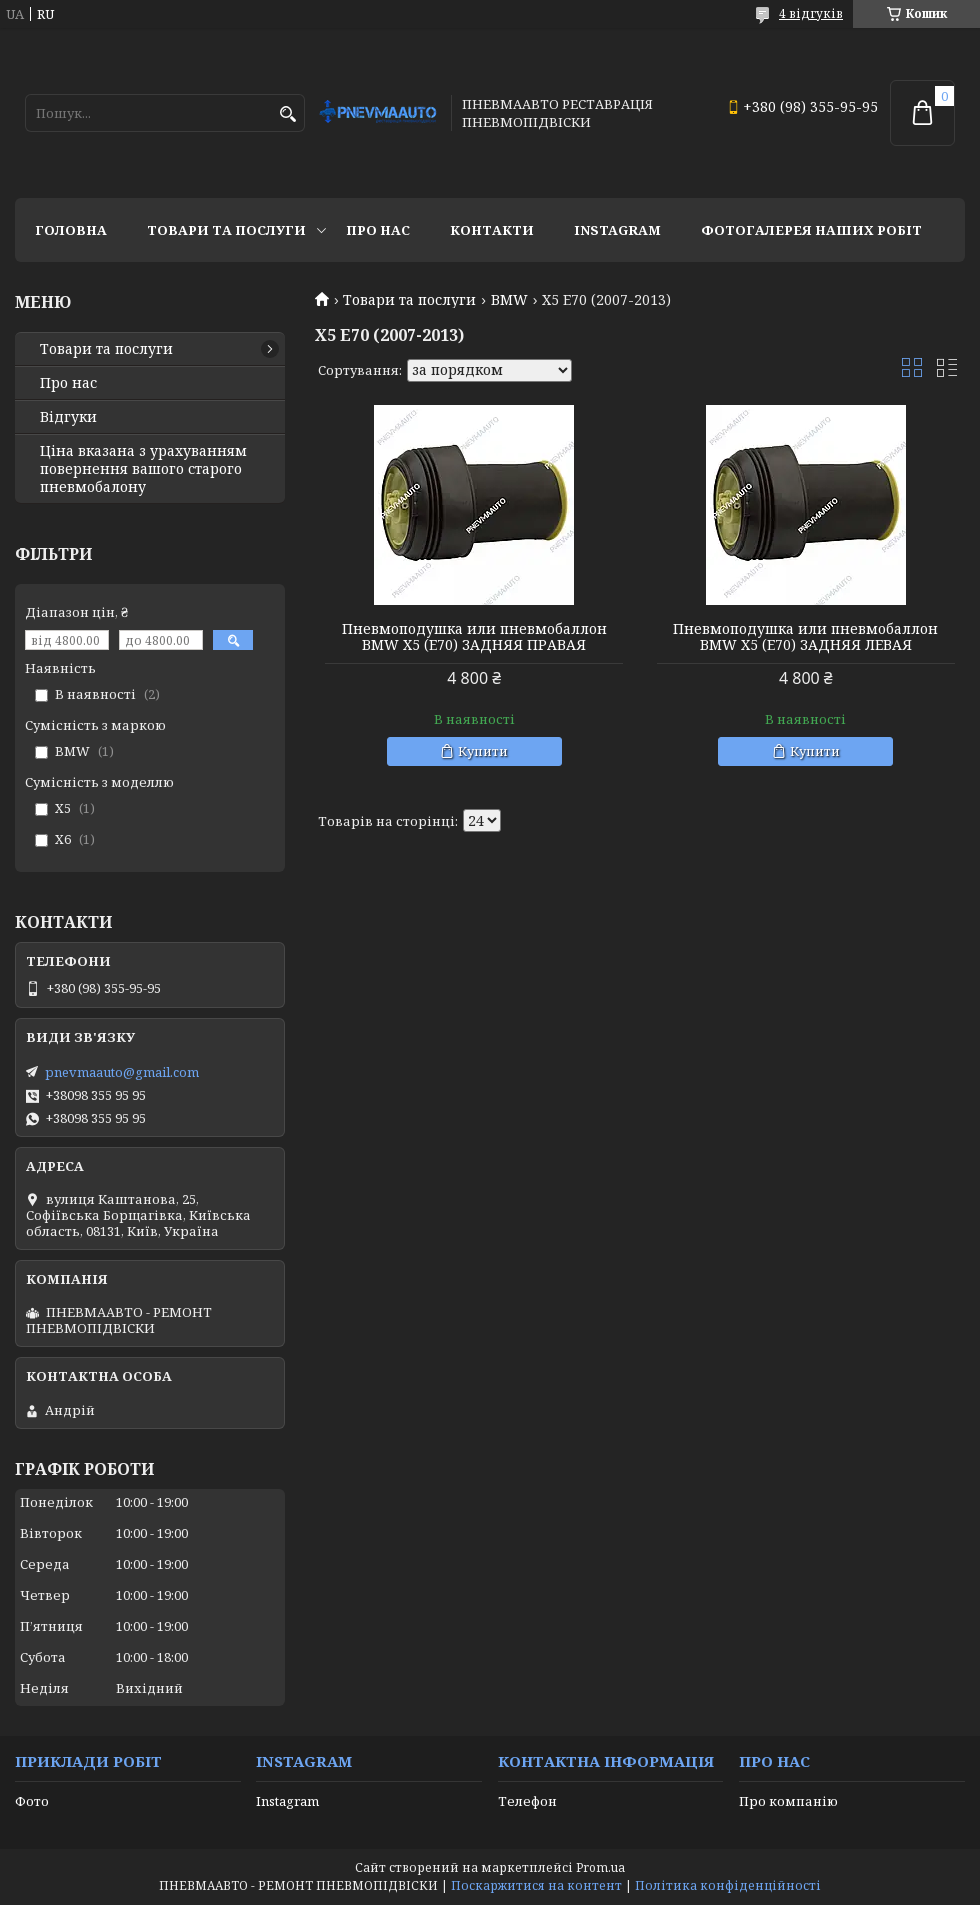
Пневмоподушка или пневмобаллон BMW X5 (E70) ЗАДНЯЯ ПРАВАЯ (474, 637)
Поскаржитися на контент (536, 1885)
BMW (509, 300)
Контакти (492, 230)
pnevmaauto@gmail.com (122, 1072)
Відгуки (68, 417)
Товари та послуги (226, 230)
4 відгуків (811, 13)
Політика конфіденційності (728, 1885)
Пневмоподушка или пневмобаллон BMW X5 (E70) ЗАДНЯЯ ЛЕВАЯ (805, 637)
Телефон (527, 1801)
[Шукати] (287, 114)
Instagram (617, 230)
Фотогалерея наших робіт (811, 230)
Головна (71, 230)
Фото (32, 1801)
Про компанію (788, 1801)
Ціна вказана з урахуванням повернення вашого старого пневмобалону (143, 469)
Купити (483, 751)
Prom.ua (600, 1867)
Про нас (378, 230)
